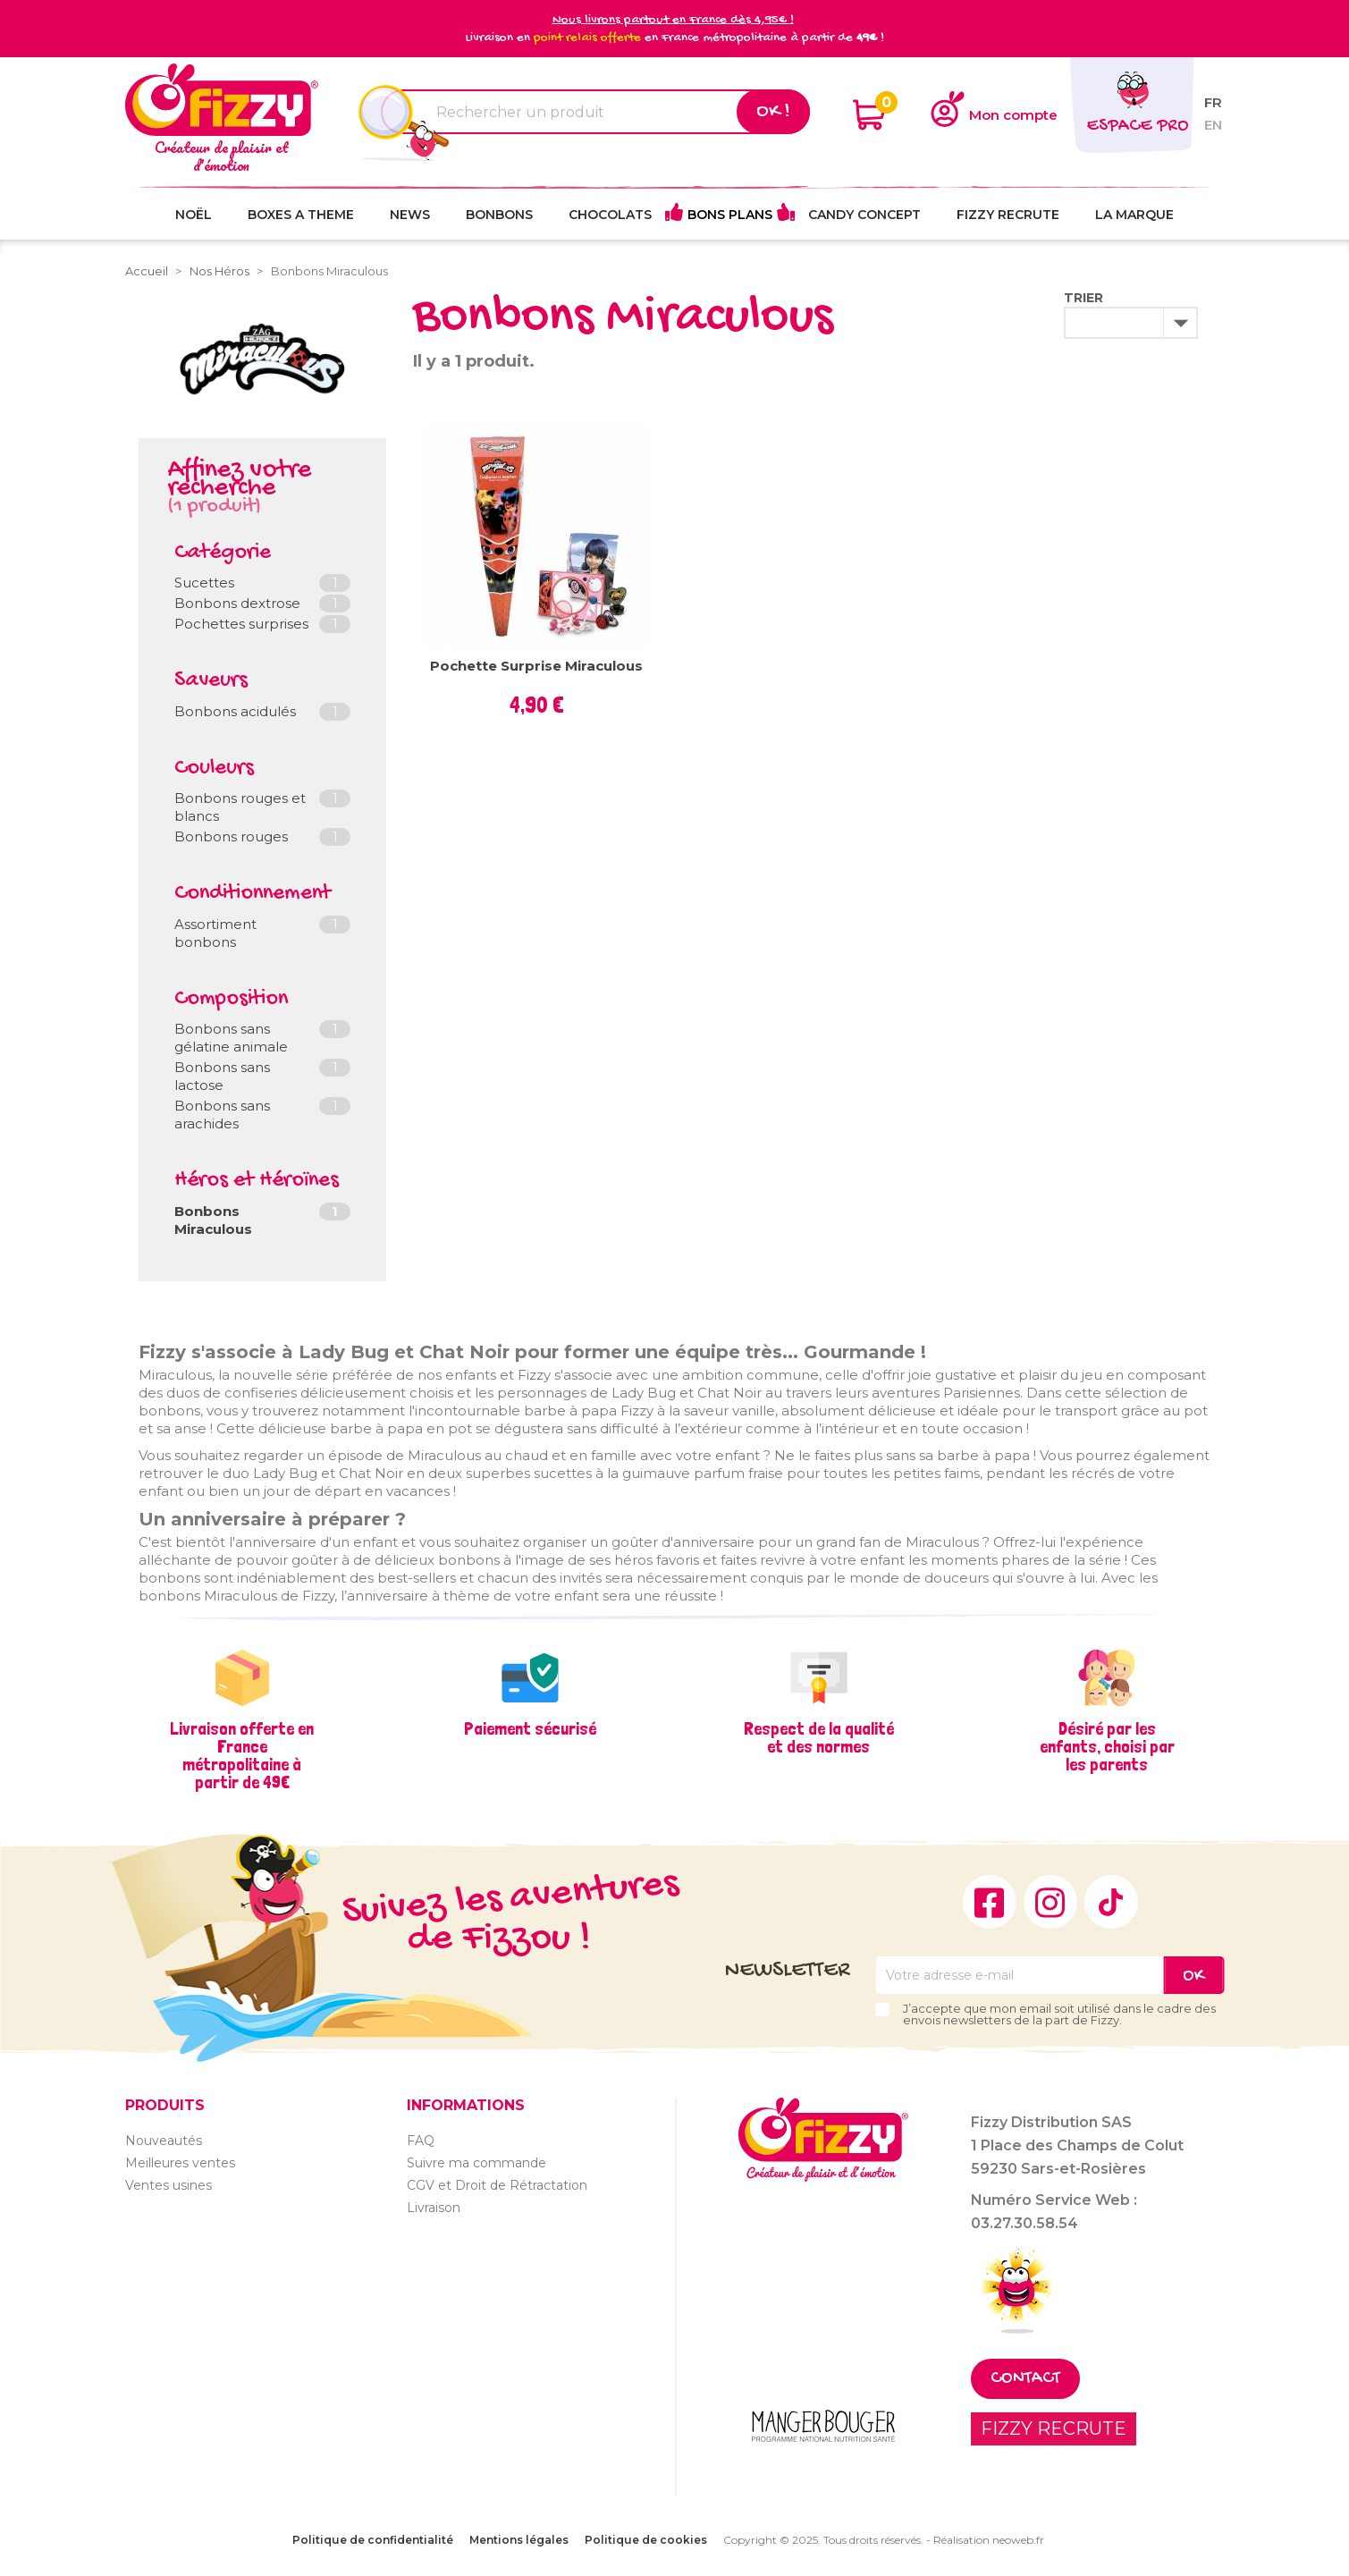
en (1213, 124)
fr (1213, 102)
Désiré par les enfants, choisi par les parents (1107, 1746)
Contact (1025, 2379)
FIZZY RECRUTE (1053, 2428)
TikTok (1111, 1902)
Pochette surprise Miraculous (536, 665)
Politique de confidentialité (372, 2539)
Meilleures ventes (180, 2163)
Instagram (1050, 1902)
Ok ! (773, 111)
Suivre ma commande (476, 2163)
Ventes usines (168, 2185)
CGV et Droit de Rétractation (497, 2185)
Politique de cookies (646, 2539)
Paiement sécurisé (530, 1728)
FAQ (420, 2141)
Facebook (989, 1902)
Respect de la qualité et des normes (819, 1737)
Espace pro (1137, 126)
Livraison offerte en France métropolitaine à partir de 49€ (242, 1755)
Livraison (433, 2208)
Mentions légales (519, 2539)
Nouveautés (163, 2141)
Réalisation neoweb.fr (988, 2539)
